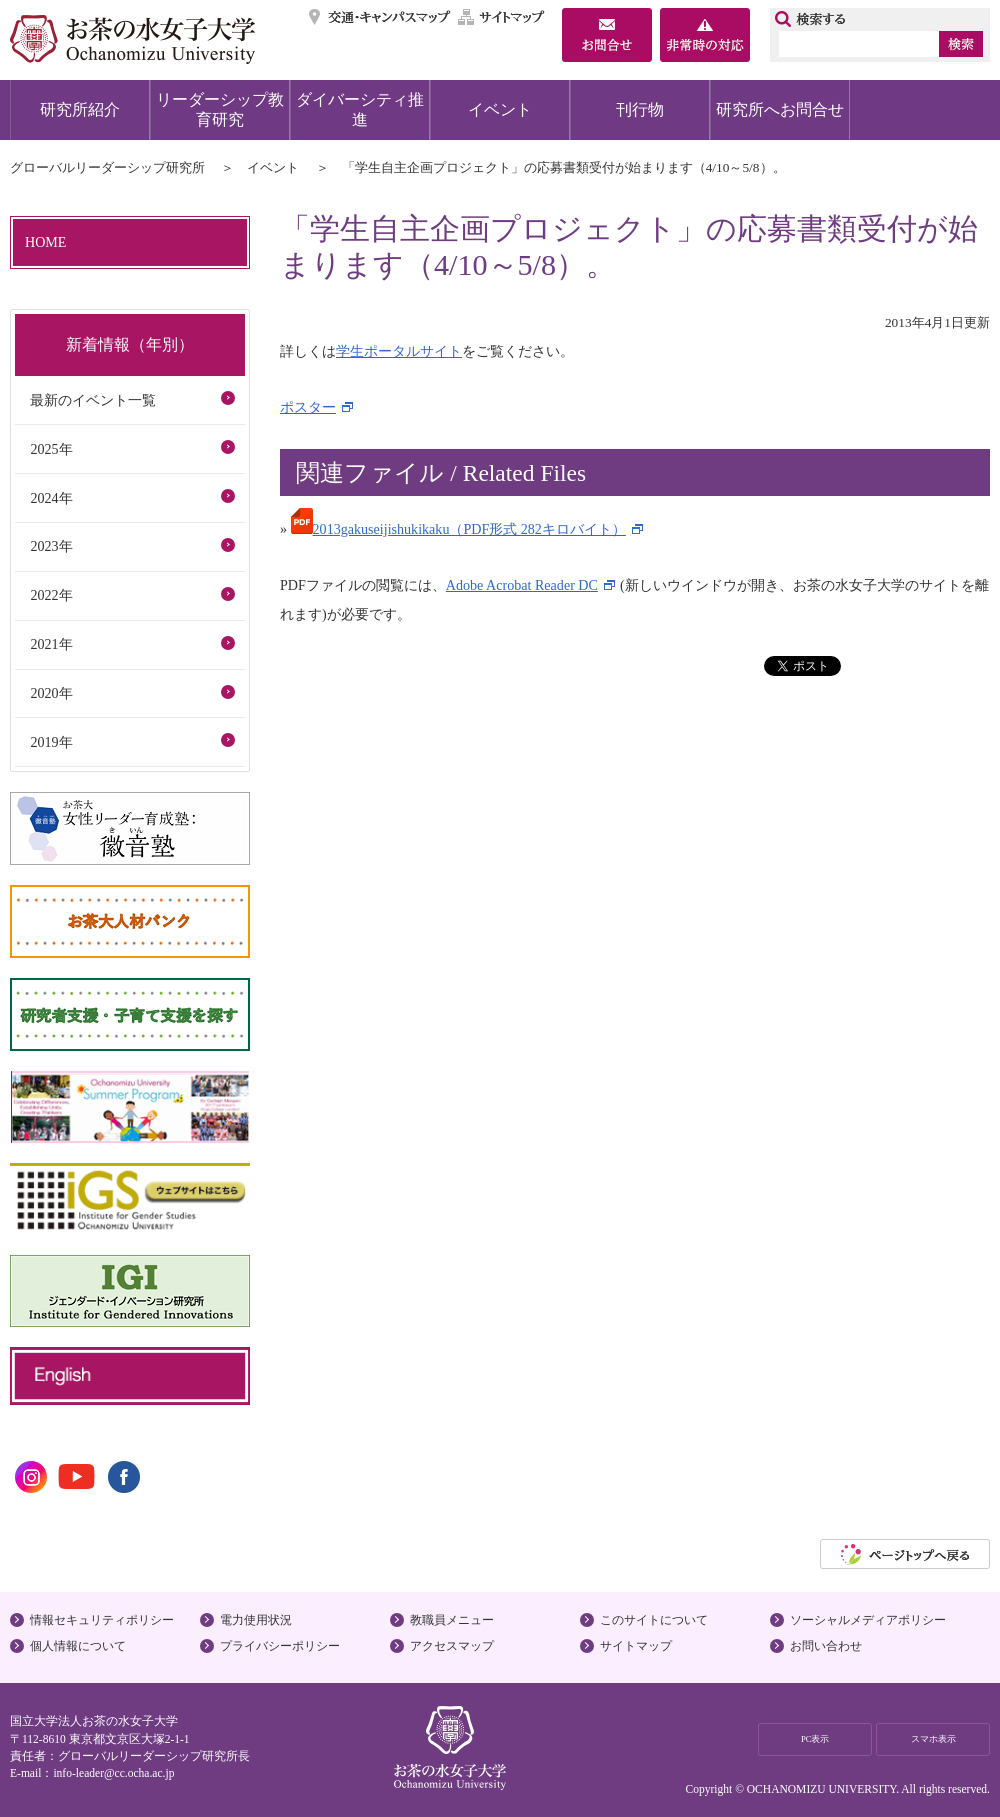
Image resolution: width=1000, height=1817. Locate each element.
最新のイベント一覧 (93, 400)
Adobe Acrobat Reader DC (522, 585)
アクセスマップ (452, 1646)
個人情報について (78, 1646)
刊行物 (640, 109)
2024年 (51, 498)
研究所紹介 (80, 109)
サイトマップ (502, 17)
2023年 (51, 546)
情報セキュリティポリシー (102, 1620)
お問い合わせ (826, 1646)
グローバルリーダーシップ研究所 (107, 167)
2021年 (51, 644)
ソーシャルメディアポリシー (868, 1620)
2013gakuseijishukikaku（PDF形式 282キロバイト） (458, 529)
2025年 (51, 449)
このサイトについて (654, 1620)
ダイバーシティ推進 (360, 109)
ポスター (308, 407)
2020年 (51, 693)
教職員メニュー (452, 1620)
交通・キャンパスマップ (380, 17)
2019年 (51, 742)
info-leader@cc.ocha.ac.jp (113, 1773)
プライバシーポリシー (280, 1646)
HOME (45, 242)
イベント (500, 109)
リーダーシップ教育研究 (220, 109)
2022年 (51, 595)
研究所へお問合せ (780, 109)
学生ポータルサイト (399, 351)
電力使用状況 (256, 1620)
